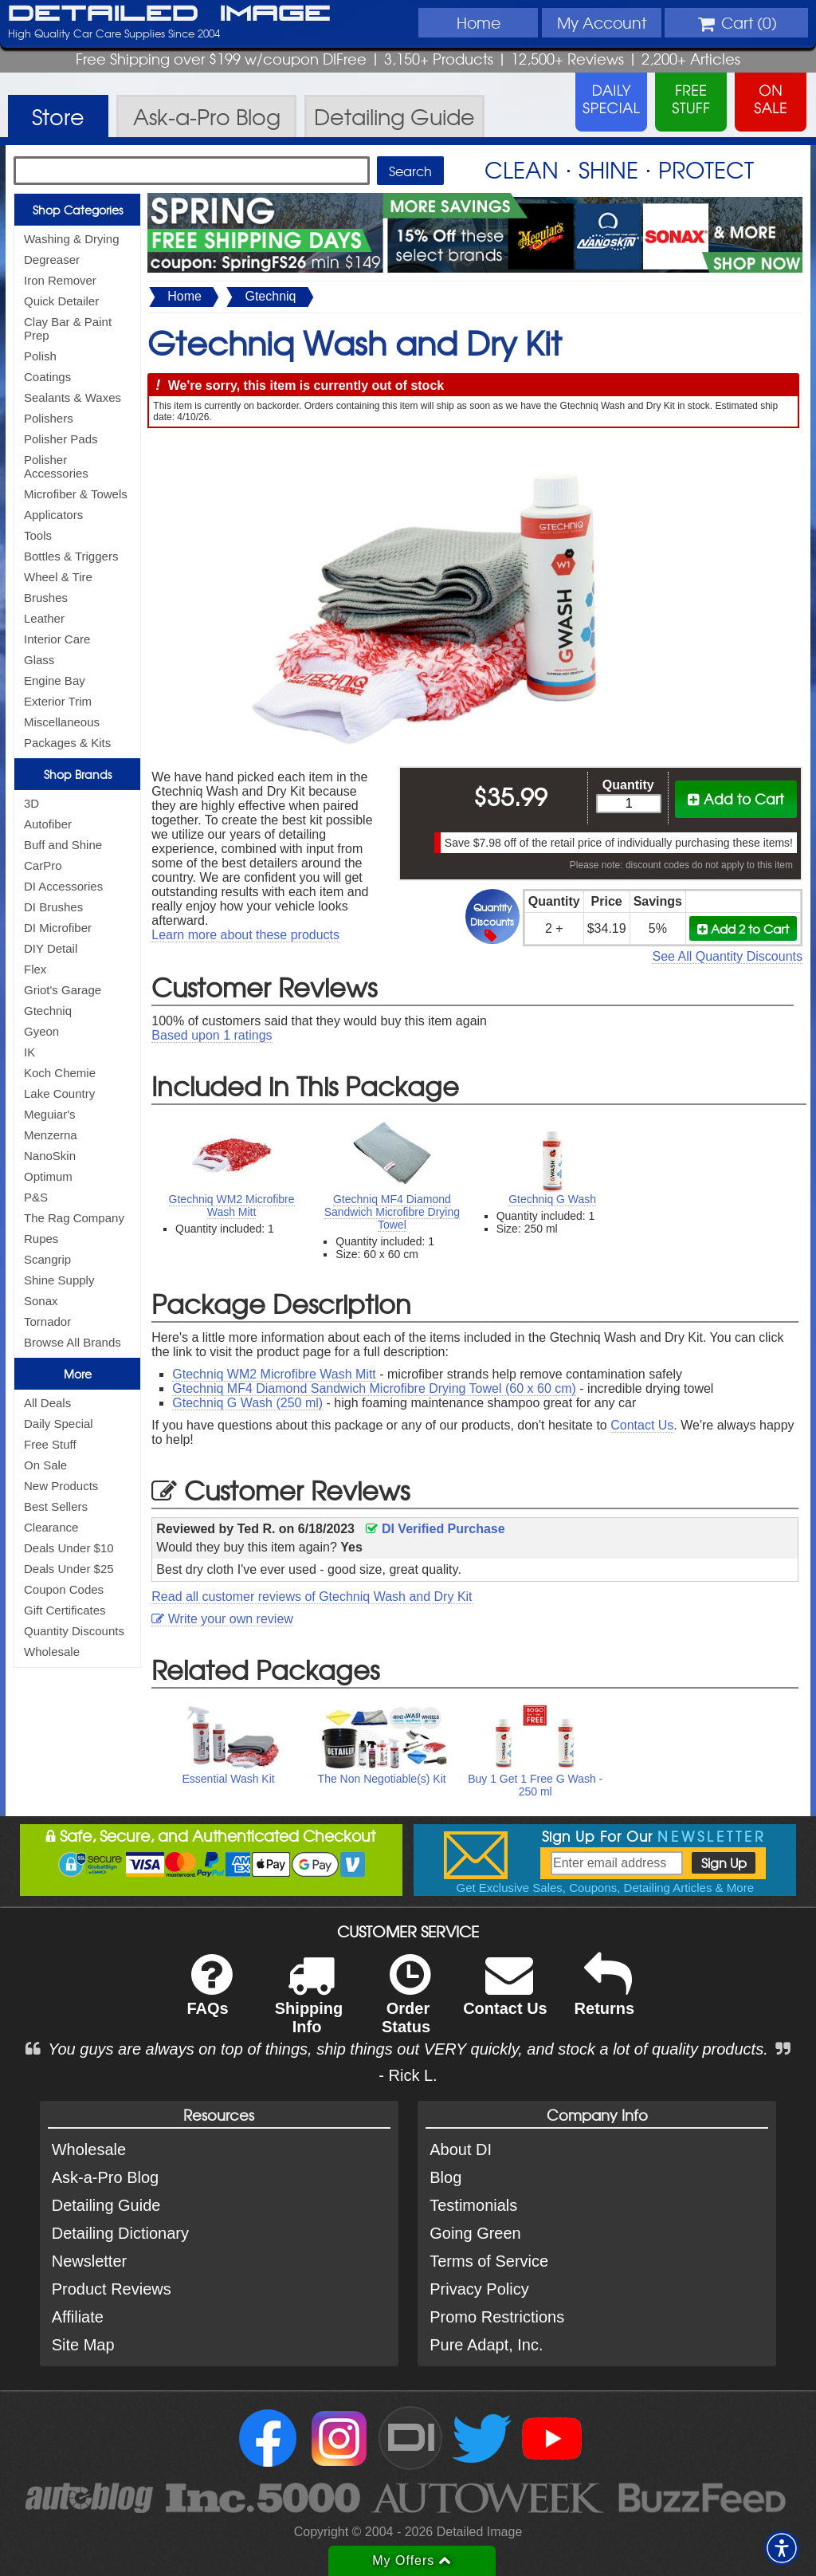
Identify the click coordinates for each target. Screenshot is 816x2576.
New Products (61, 1486)
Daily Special (58, 1423)
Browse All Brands (72, 1342)
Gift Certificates (65, 1610)
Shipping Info (309, 2004)
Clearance (51, 1527)
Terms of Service (489, 2261)
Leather (44, 618)
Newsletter (89, 2261)
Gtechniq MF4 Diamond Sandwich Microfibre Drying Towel (392, 1212)
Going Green (475, 2233)
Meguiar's (50, 1114)
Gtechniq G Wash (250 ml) (247, 1403)
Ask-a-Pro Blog (105, 2177)
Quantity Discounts (74, 1631)
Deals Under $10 (69, 1548)
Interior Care (57, 639)
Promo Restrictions (497, 2317)
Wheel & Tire (58, 577)
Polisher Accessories (56, 466)
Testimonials (473, 2205)
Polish (40, 356)
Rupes (41, 1238)
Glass (39, 660)
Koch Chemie (60, 1073)
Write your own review (222, 1619)
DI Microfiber (58, 927)
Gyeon (41, 1031)
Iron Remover (60, 280)
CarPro (43, 865)
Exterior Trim (58, 701)
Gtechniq (48, 1010)
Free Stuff (50, 1444)
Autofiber (48, 824)
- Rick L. (408, 2075)
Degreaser (52, 259)
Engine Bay (54, 680)
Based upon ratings (211, 1035)
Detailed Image (169, 14)
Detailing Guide (106, 2205)
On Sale (45, 1465)
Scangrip (47, 1259)
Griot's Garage (62, 990)
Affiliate (78, 2317)
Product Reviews (111, 2289)
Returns (605, 1995)
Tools (38, 535)
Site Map (83, 2345)
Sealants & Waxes (72, 397)
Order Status (406, 2004)
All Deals (47, 1403)
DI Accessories (63, 886)
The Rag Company (74, 1218)
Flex (35, 969)
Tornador (47, 1321)
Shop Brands (78, 774)
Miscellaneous (62, 722)
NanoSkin (50, 1155)
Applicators (53, 514)
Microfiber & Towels (76, 494)
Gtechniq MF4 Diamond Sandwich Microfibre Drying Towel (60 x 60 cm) (374, 1388)
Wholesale (52, 1651)
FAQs (209, 1995)
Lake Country (59, 1093)
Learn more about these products (245, 935)
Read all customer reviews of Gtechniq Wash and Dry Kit (311, 1596)
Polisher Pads (61, 439)
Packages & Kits (67, 742)
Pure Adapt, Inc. (486, 2345)
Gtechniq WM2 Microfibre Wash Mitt (232, 1205)
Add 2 (743, 928)
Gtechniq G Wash (552, 1199)
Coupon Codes (64, 1589)
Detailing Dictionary (120, 2233)
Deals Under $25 (69, 1568)
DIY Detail (50, 948)
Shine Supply (59, 1280)
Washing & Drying (72, 239)
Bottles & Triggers (71, 556)
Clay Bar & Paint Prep (68, 328)
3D (31, 803)
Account (601, 22)
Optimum (48, 1176)
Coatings (47, 376)
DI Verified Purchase (435, 1529)
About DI (461, 2149)
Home (478, 22)
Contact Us (641, 1425)
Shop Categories (78, 210)
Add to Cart (736, 798)
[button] (781, 2548)
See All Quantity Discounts (727, 956)
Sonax (41, 1301)
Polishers (48, 418)
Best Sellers (56, 1506)
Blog (445, 2177)
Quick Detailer (61, 301)
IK (29, 1052)
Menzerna (50, 1135)
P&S (36, 1197)
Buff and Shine (63, 844)
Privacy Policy (479, 2289)
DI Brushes (53, 907)
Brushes (46, 597)
